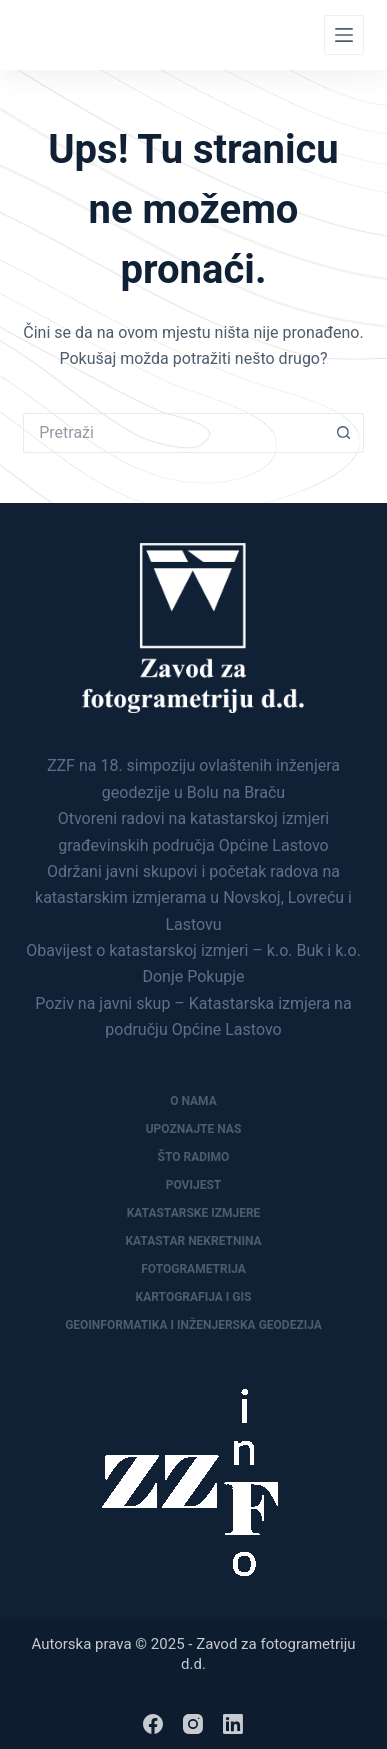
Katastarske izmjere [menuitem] (194, 1213)
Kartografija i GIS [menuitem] (194, 1297)
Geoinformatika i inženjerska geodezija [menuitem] (193, 1325)
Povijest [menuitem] (194, 1185)
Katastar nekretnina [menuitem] (193, 1241)
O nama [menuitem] (193, 1101)
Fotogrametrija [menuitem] (193, 1269)
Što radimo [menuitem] (194, 1157)
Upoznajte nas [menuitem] (194, 1129)
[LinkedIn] (233, 1724)
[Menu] (344, 35)
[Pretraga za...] (173, 433)
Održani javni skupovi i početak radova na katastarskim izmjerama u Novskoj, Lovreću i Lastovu (193, 898)
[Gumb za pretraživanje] (344, 433)
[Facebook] (153, 1724)
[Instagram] (193, 1724)
